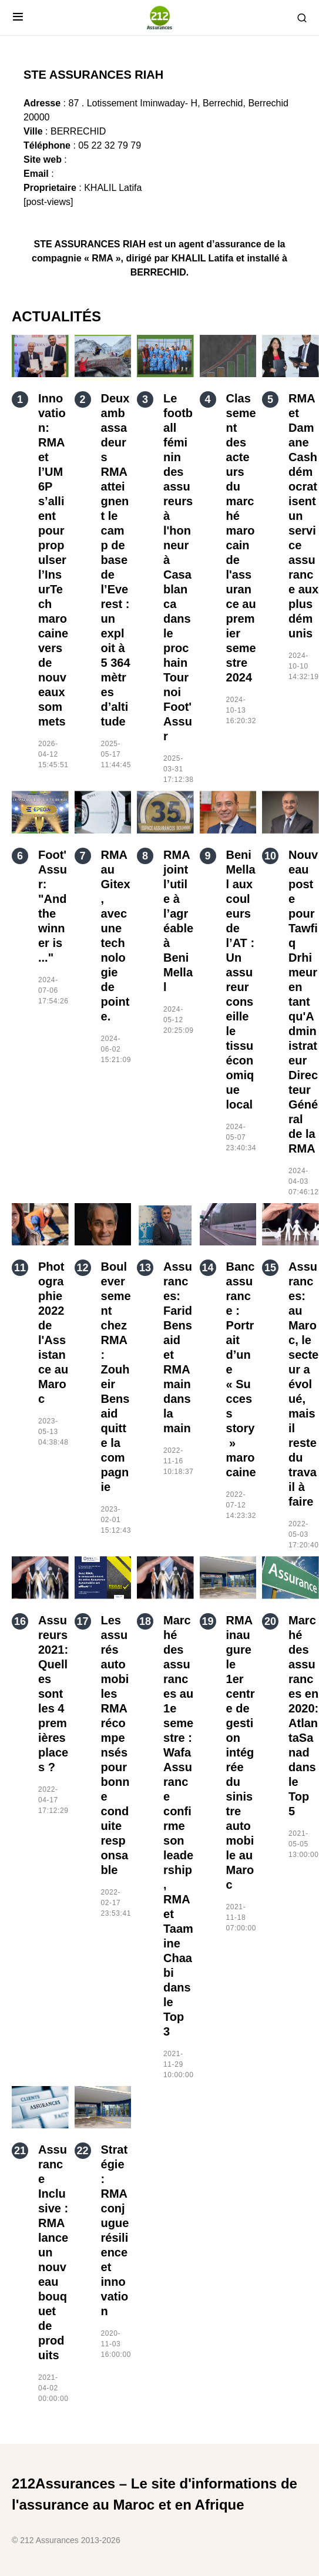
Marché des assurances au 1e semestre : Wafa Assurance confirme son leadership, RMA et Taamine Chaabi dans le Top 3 (178, 1826)
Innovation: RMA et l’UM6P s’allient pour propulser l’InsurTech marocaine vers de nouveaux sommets (53, 560)
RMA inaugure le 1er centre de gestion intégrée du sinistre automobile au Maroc (240, 1752)
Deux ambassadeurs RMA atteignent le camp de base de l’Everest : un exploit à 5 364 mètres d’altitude (115, 560)
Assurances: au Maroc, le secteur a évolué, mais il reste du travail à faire (303, 1384)
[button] (18, 18)
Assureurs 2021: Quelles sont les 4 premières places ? (53, 1694)
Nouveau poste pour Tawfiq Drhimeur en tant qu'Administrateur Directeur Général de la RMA (303, 1001)
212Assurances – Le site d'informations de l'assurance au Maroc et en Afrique (154, 2494)
